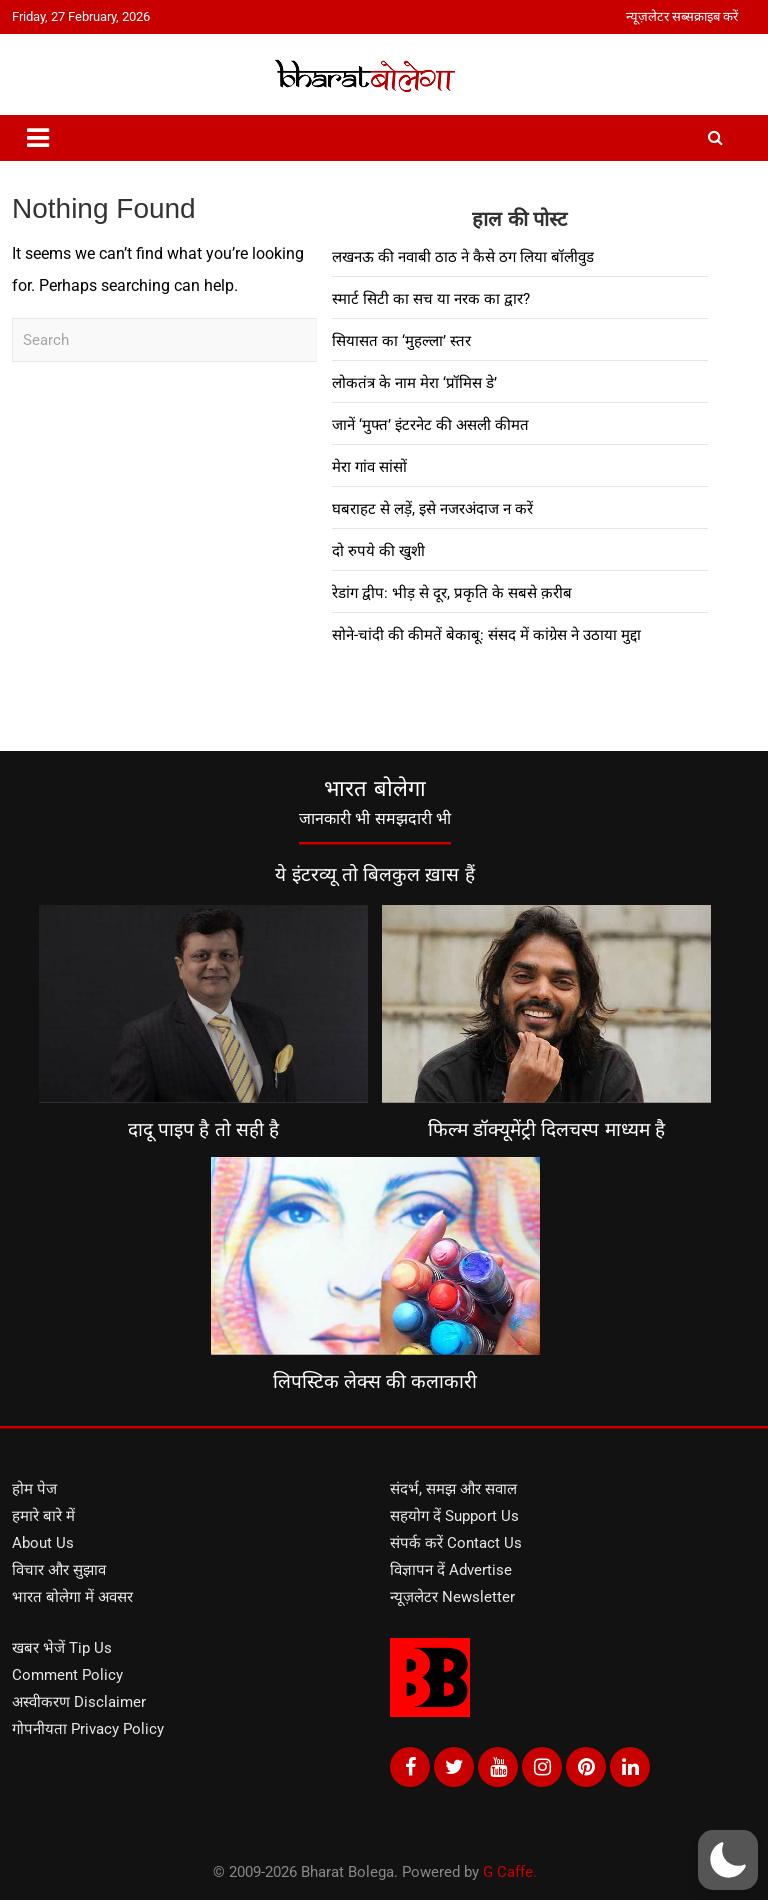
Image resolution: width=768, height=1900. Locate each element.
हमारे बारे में (43, 1516)
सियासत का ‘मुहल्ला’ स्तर (401, 341)
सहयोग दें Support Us (454, 1516)
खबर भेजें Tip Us (62, 1648)
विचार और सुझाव (59, 1570)
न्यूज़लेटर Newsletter (452, 1597)
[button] (728, 1860)
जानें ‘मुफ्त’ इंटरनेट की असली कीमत (430, 425)
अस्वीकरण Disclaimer (79, 1702)
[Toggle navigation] (38, 138)
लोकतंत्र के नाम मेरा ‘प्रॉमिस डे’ (414, 383)
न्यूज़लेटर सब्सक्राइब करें (682, 16)
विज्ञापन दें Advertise (451, 1570)
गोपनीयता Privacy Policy (88, 1729)
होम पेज (34, 1489)
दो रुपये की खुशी (378, 551)
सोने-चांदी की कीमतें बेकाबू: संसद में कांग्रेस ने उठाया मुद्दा (486, 635)
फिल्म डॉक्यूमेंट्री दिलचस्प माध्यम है (546, 1129)
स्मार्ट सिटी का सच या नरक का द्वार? (431, 299)
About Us (43, 1543)
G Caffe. (510, 1872)
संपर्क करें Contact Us (456, 1543)
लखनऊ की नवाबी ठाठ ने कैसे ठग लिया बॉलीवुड (463, 257)
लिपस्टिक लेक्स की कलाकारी (375, 1381)
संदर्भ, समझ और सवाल (453, 1489)
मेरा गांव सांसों (369, 467)
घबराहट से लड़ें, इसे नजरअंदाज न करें (432, 509)
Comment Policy (67, 1675)
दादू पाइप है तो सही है (203, 1129)
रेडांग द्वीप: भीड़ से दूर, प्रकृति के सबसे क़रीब (452, 593)
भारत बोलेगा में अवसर (72, 1597)
